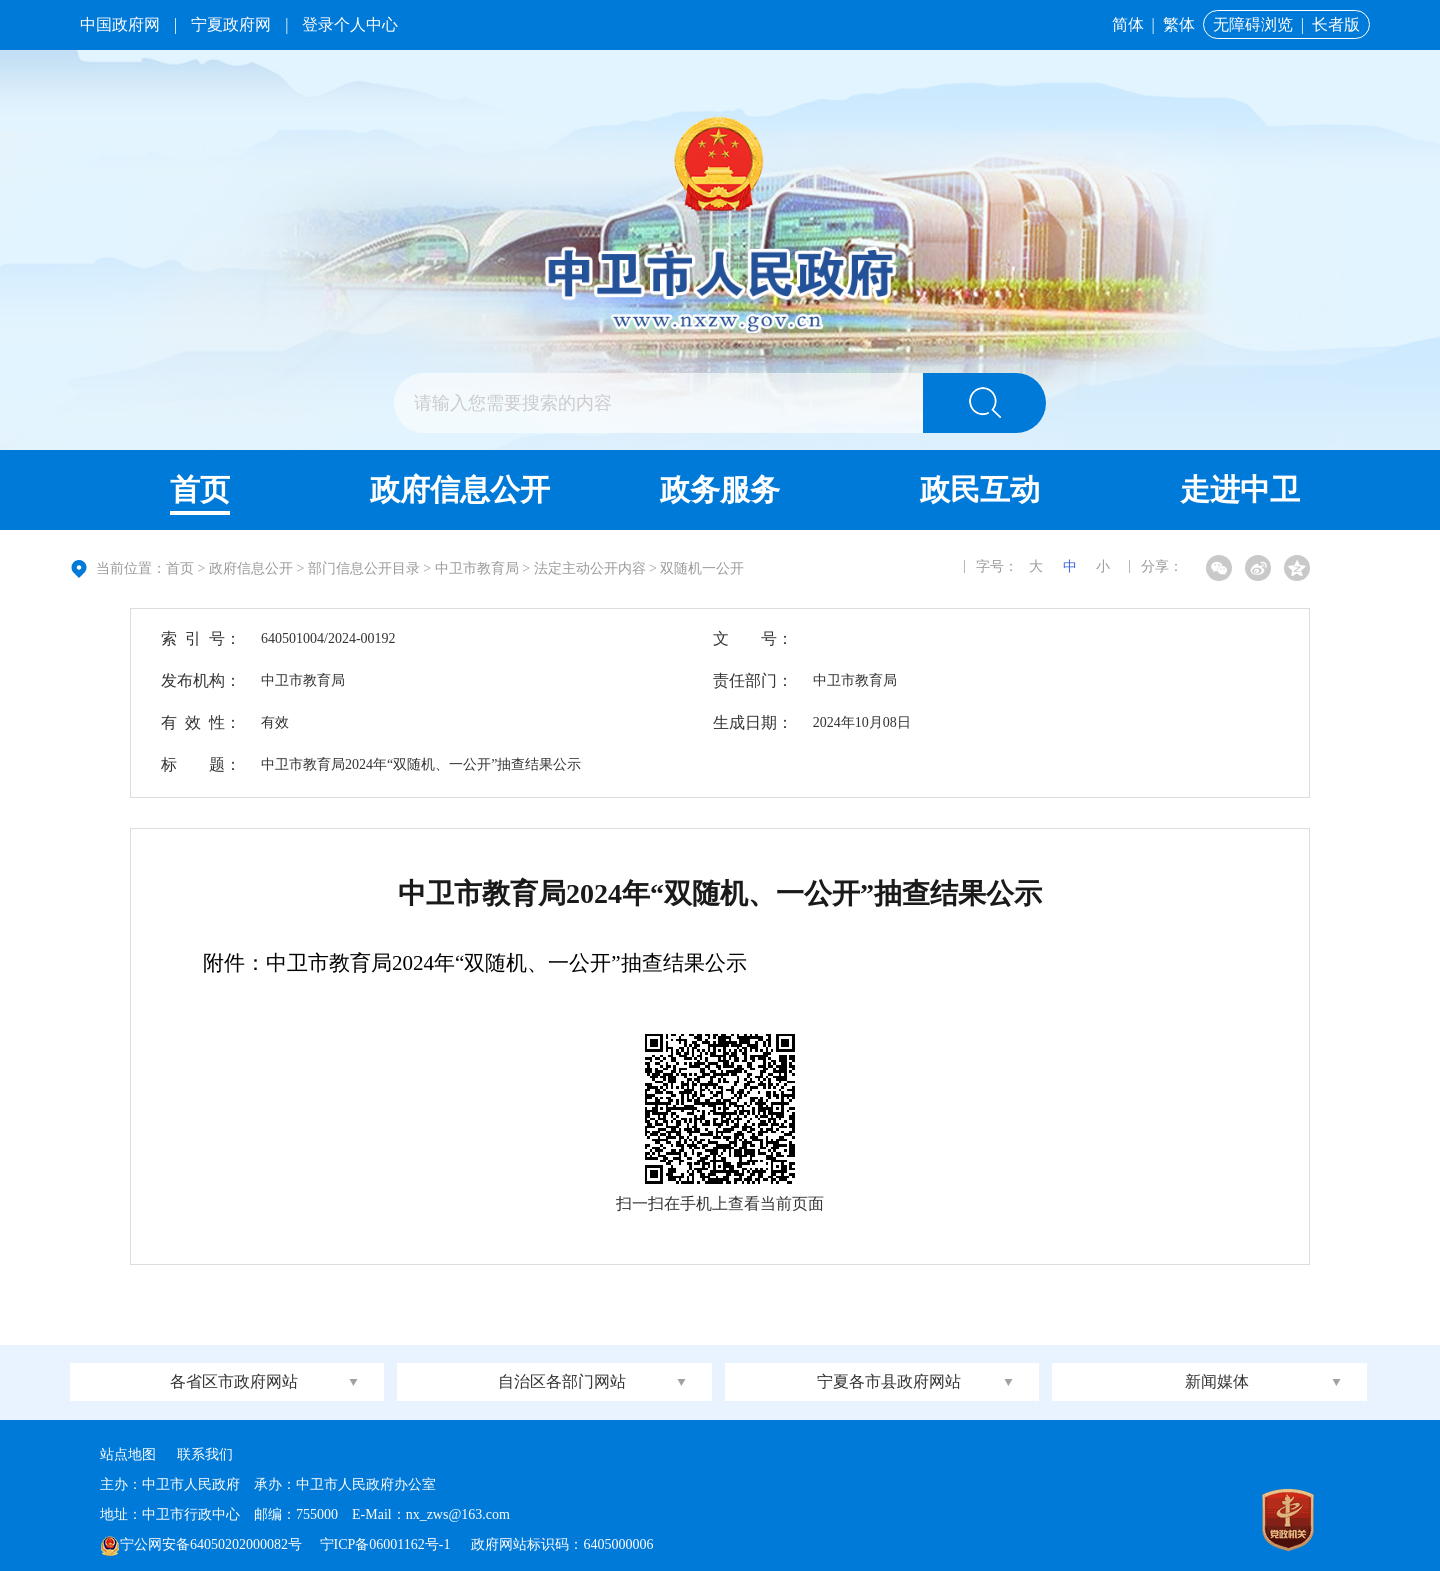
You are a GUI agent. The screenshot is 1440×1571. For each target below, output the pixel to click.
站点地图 (128, 1454)
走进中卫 (1240, 489)
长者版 (1336, 24)
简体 (1128, 24)
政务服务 (720, 489)
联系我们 (205, 1454)
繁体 (1179, 24)
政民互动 (980, 489)
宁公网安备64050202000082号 (201, 1544)
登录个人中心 (350, 24)
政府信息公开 (460, 489)
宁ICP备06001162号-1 (387, 1544)
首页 (200, 489)
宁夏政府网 (231, 24)
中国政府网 (120, 24)
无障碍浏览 (1253, 24)
